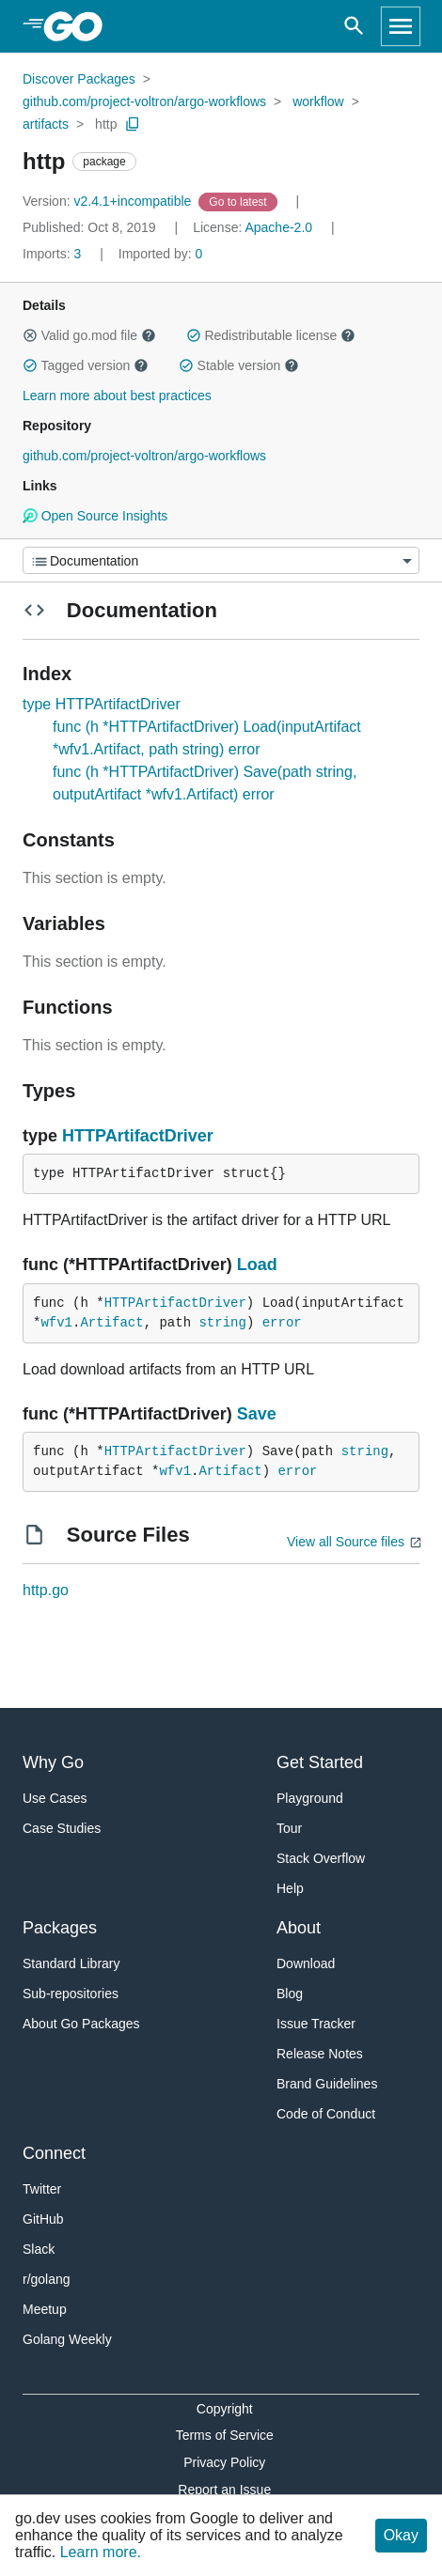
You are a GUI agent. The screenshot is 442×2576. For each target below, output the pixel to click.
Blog (289, 1993)
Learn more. (100, 2552)
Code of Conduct (325, 2113)
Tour (289, 1828)
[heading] (79, 26)
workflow (317, 101)
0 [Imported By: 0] (160, 253)
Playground (309, 1798)
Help (290, 1888)
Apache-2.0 (278, 227)
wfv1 (56, 1322)
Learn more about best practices (117, 395)
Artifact (111, 1322)
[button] (30, 335)
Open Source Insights (95, 515)
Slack (39, 2249)
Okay (401, 2535)
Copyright (225, 2408)
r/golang (47, 2279)
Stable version (239, 365)
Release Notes (319, 2053)
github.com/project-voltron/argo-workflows (144, 101)
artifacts (46, 124)
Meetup (45, 2309)
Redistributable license (270, 335)
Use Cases (55, 1798)
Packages (60, 1927)
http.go (46, 1590)
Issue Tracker (315, 2023)
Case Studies (62, 1828)
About (298, 1927)
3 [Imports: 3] (54, 253)
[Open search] (354, 26)
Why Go (53, 1762)
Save (256, 1413)
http (106, 124)
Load (257, 1264)
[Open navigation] (400, 26)
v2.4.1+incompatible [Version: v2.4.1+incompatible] (109, 201)
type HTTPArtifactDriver (102, 704)
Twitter (42, 2188)
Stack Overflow (320, 1858)
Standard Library (71, 1963)
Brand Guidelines (326, 2083)
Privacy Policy (224, 2462)
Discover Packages (79, 78)
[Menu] (221, 560)
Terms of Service (225, 2435)
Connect (54, 2153)
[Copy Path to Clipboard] (132, 124)
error (282, 1322)
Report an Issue (224, 2489)
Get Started (319, 1762)
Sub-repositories (70, 1993)
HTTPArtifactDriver (137, 1135)
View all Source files (345, 1541)
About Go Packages (81, 2023)
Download (305, 1963)
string (221, 1322)
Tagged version (86, 365)
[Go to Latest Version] (239, 201)
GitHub (43, 2219)
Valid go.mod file (89, 335)
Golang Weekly (67, 2339)
